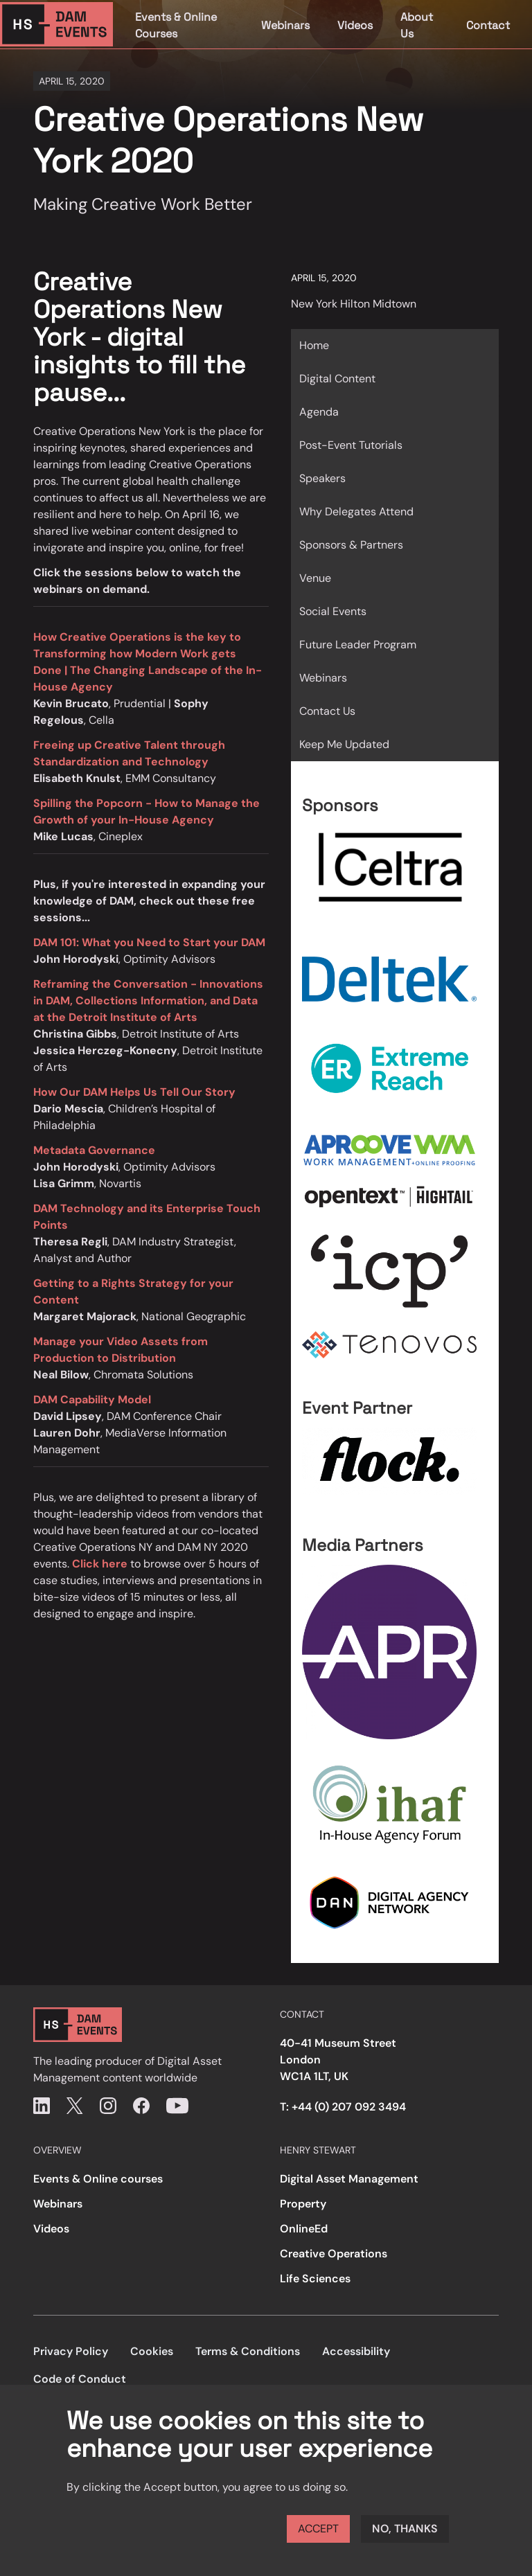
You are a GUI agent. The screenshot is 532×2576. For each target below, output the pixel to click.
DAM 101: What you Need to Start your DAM (149, 942)
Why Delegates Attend (356, 511)
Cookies (151, 2351)
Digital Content (337, 378)
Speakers (322, 478)
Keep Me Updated (344, 744)
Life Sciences (315, 2278)
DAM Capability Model (92, 1399)
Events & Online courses (98, 2178)
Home (314, 345)
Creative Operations (333, 2253)
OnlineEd (304, 2228)
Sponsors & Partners (351, 545)
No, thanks (405, 2528)
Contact (488, 25)
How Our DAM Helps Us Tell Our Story (134, 1092)
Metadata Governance (94, 1150)
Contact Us (327, 711)
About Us (416, 25)
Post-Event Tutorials (350, 445)
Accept (318, 2528)
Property (303, 2203)
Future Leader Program (357, 644)
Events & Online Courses (176, 25)
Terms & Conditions (247, 2351)
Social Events (332, 611)
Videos (355, 25)
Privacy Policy (70, 2351)
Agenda (319, 412)
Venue (315, 578)
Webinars (285, 25)
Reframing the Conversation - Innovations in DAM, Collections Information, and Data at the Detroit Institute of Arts (148, 1000)
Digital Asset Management (349, 2178)
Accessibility (356, 2351)
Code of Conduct (79, 2379)
